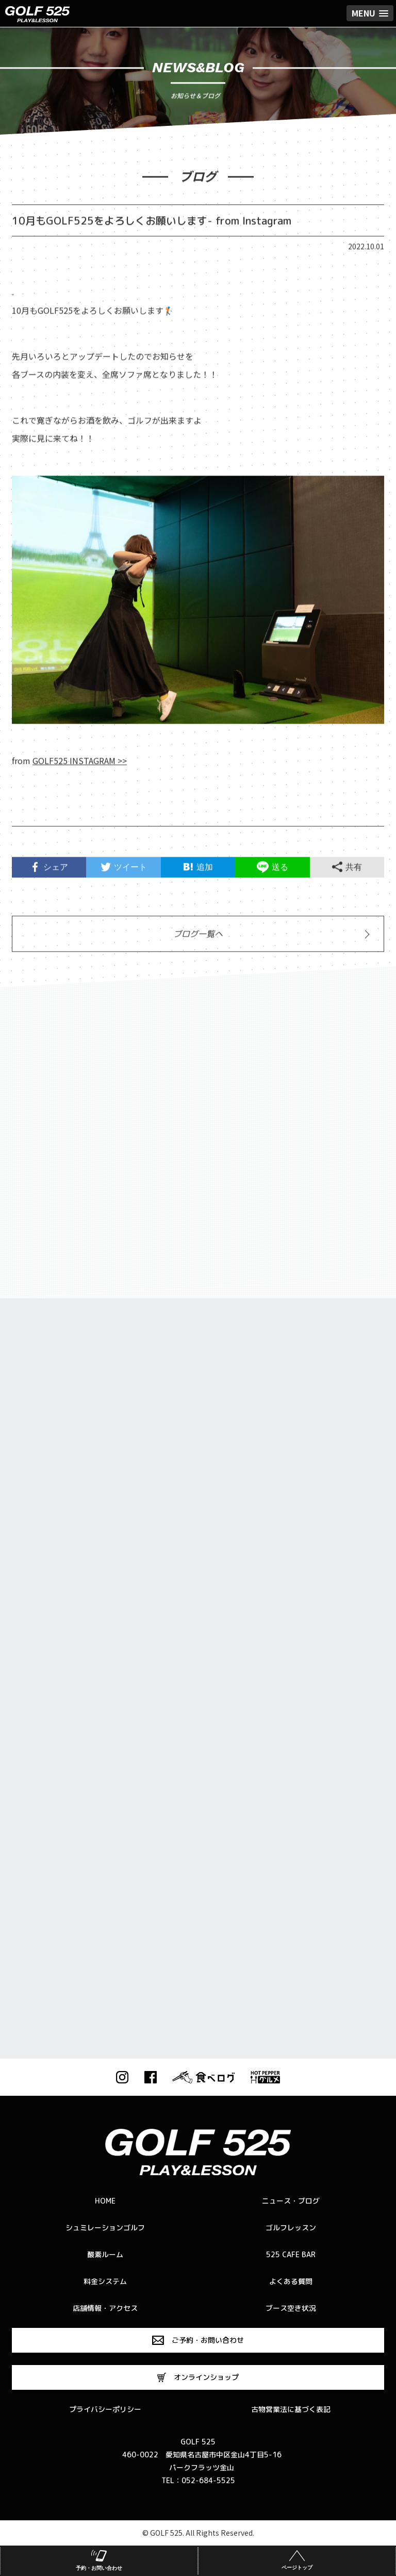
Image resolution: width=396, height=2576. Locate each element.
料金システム (105, 2281)
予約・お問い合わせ (99, 2559)
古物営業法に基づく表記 (291, 2409)
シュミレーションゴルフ (105, 2227)
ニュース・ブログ (291, 2201)
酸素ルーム (105, 2254)
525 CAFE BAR (291, 2254)
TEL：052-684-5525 (198, 2480)
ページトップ (297, 2559)
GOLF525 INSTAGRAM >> (79, 765)
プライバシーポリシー (105, 2409)
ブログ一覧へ (198, 938)
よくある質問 (290, 2281)
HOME (105, 2201)
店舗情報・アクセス (105, 2308)
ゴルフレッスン (291, 2227)
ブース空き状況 (291, 2308)
